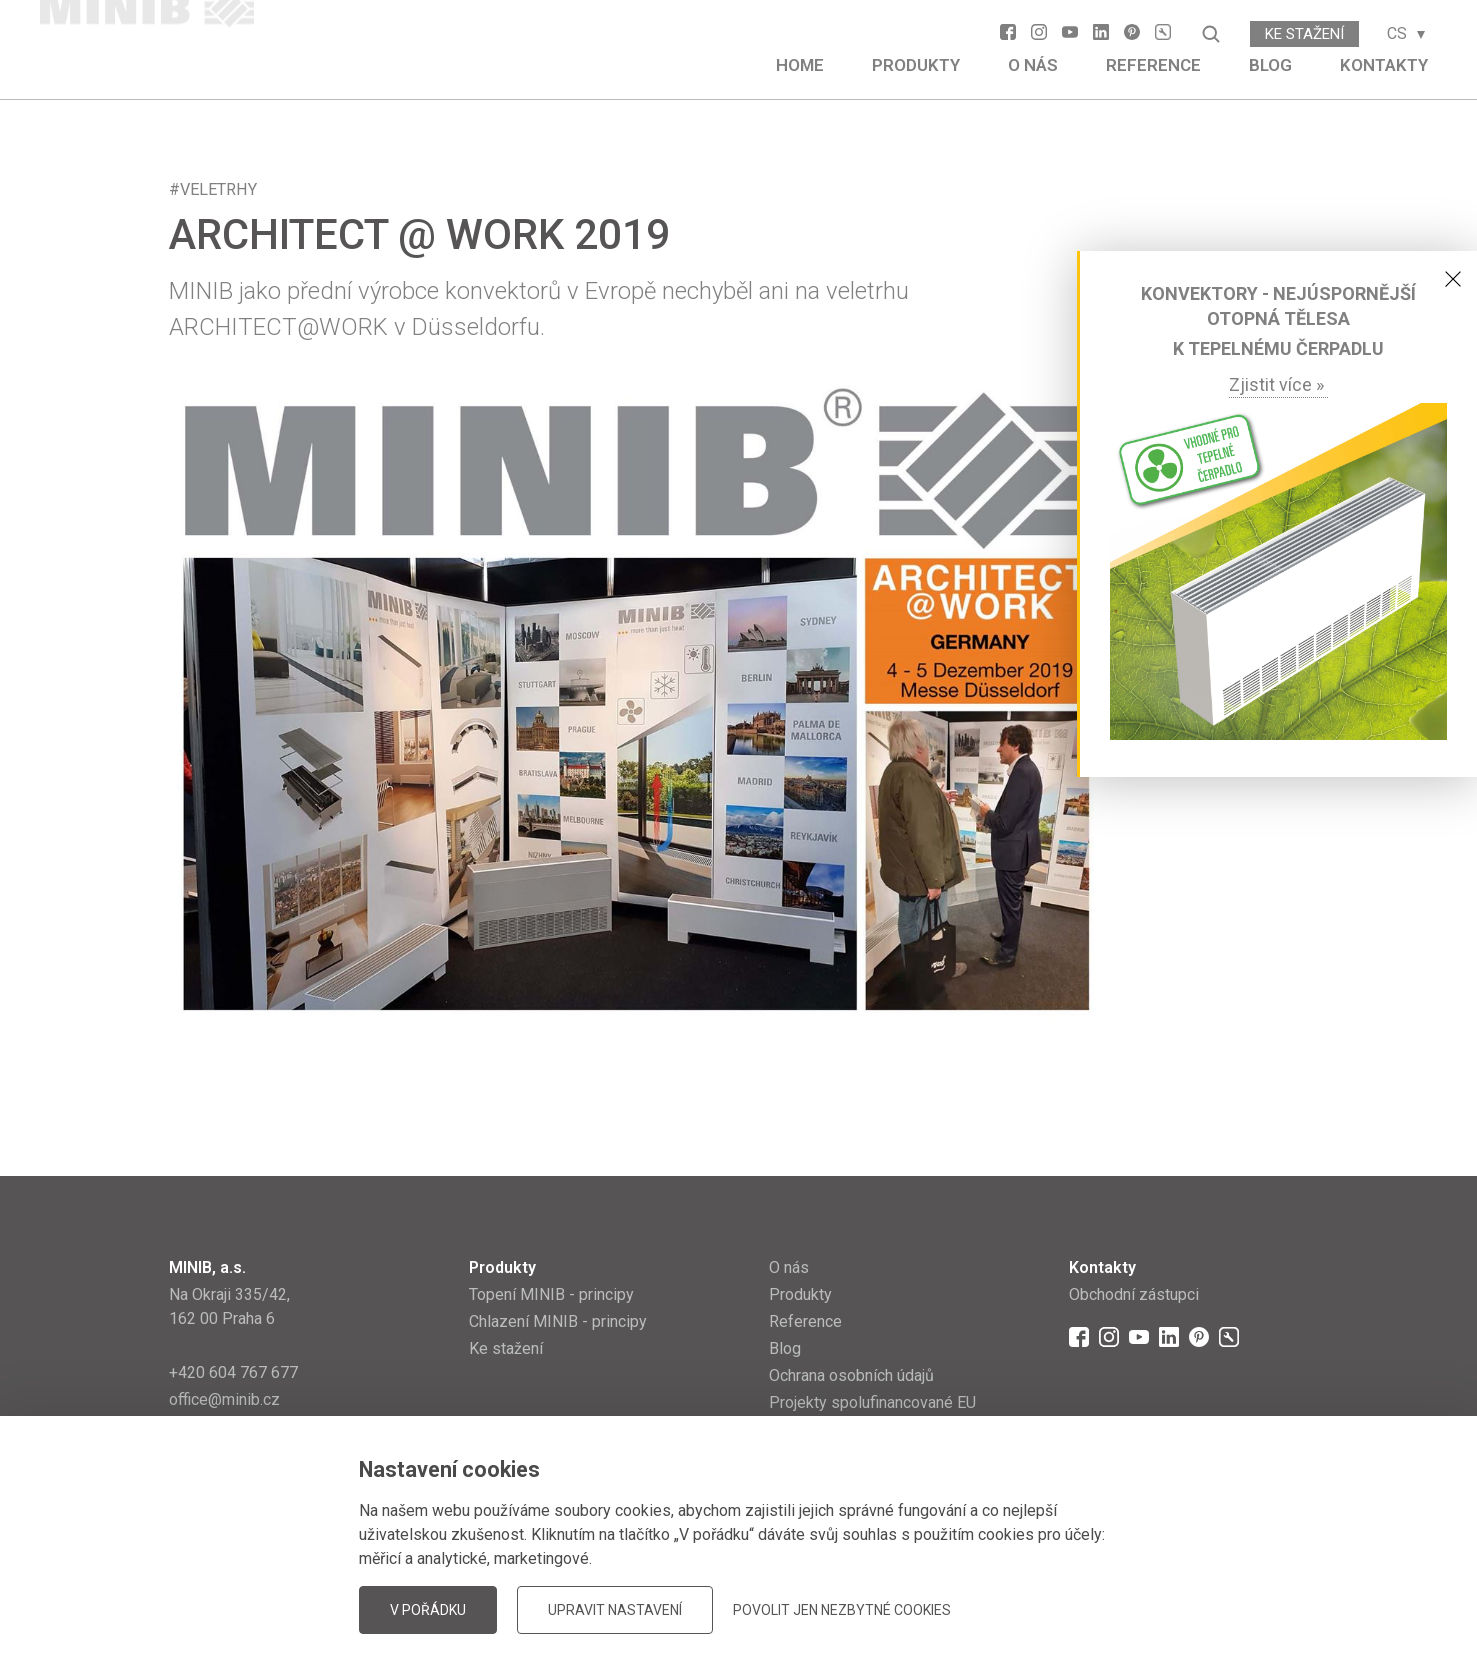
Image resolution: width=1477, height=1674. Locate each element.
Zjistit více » (1278, 384)
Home (800, 65)
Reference (1153, 65)
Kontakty (1384, 65)
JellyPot (1276, 1608)
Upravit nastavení (615, 1610)
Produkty (916, 65)
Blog (1270, 65)
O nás (1033, 65)
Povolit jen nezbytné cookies (842, 1610)
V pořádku (428, 1610)
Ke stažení (1304, 34)
